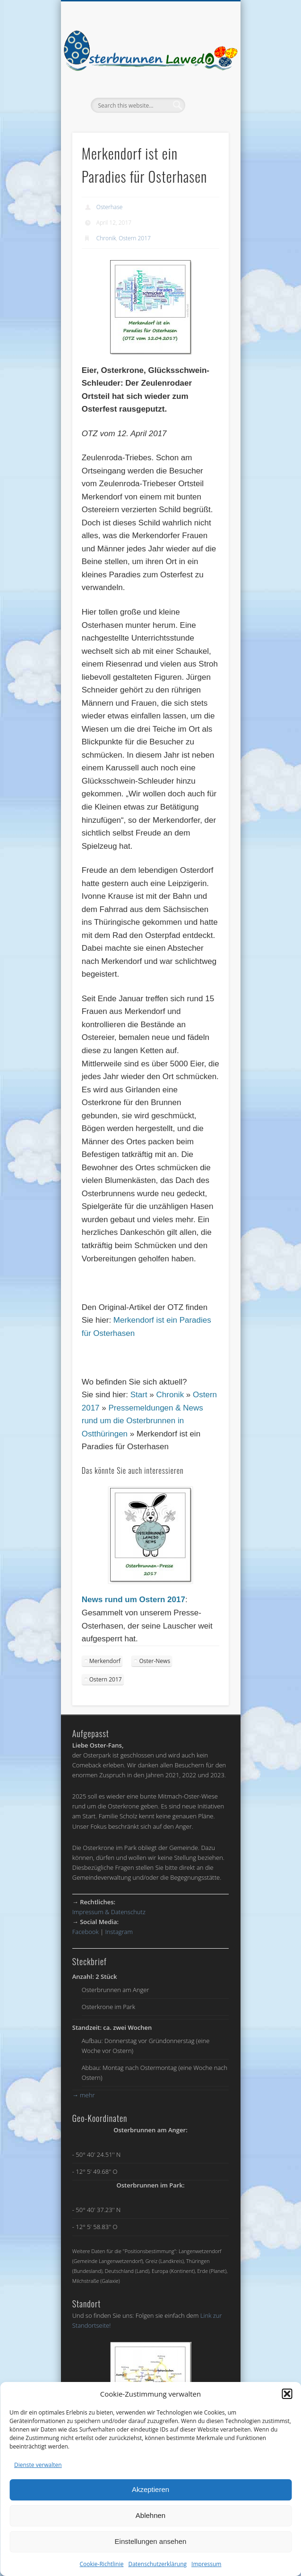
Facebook (85, 1931)
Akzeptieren (150, 2489)
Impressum (206, 2564)
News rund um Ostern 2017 (133, 1599)
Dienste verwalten (38, 2465)
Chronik (106, 238)
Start (138, 1394)
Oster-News (154, 1661)
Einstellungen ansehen (151, 2541)
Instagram (119, 1931)
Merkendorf (104, 1661)
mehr (83, 2095)
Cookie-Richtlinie (102, 2564)
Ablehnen (150, 2515)
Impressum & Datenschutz (109, 1912)
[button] (287, 2394)
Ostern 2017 (135, 238)
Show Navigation (205, 84)
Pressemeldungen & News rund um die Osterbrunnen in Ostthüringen (142, 1420)
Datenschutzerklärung (157, 2564)
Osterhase (109, 207)
